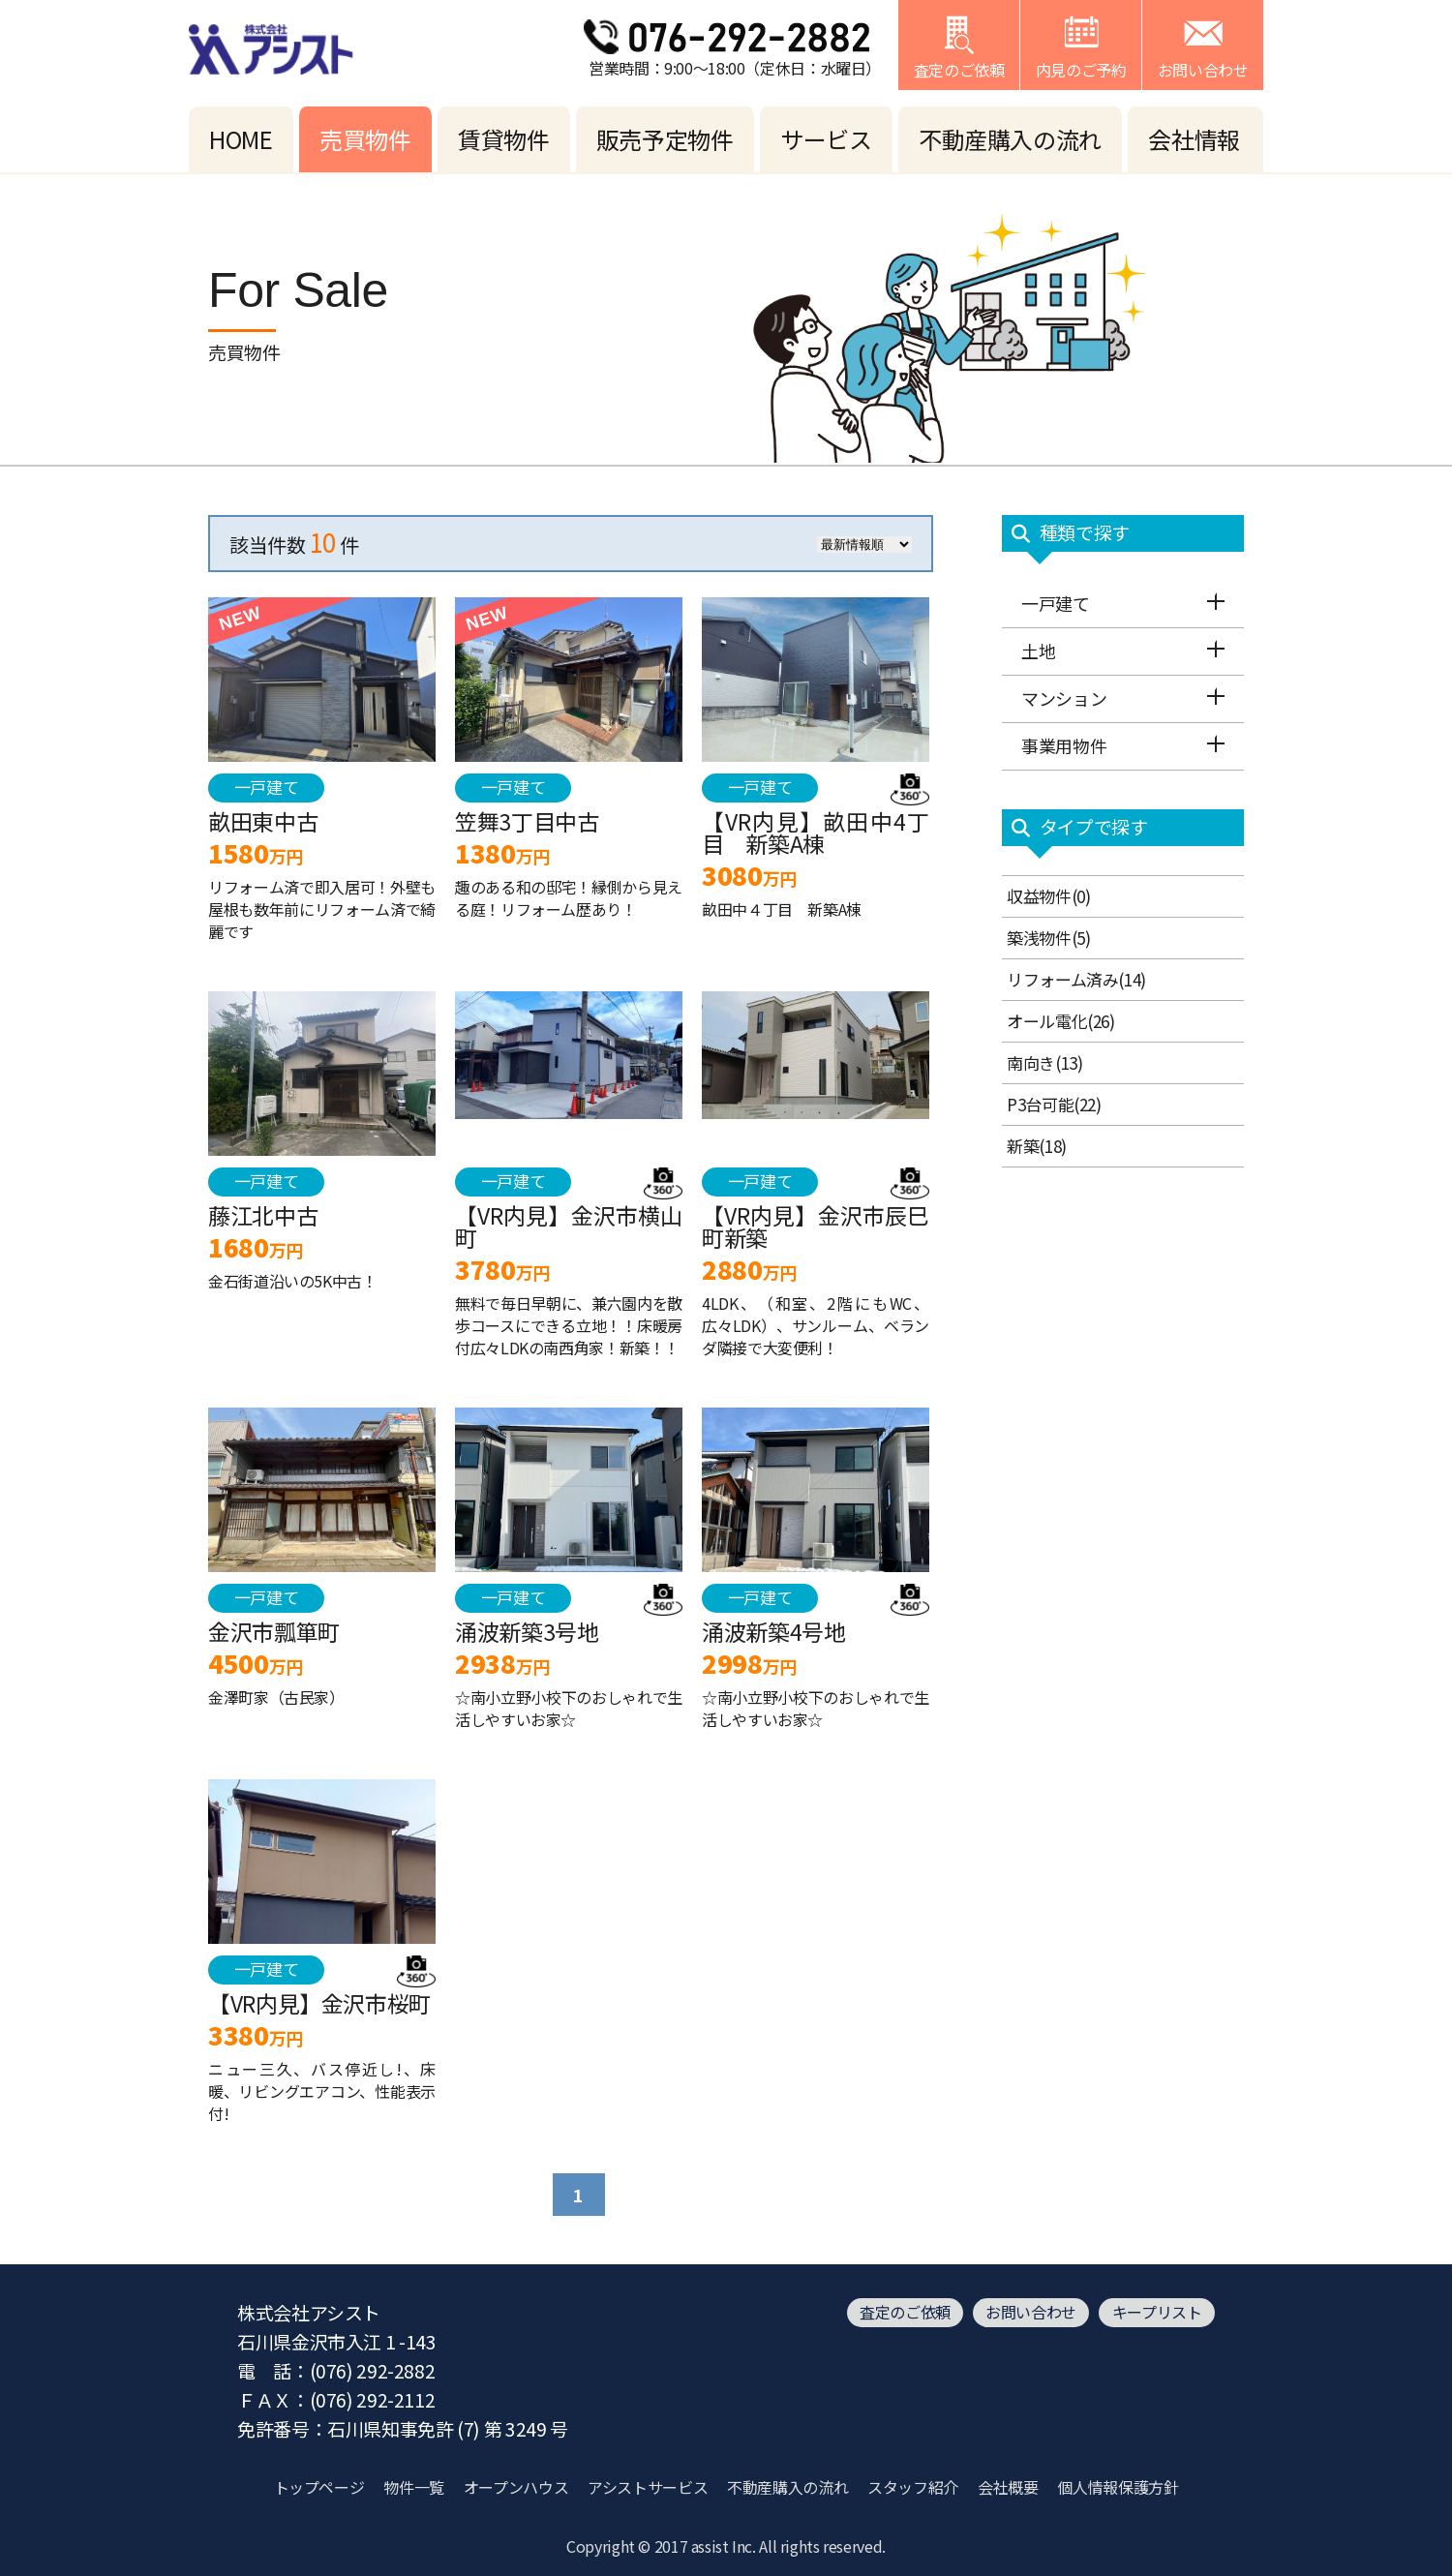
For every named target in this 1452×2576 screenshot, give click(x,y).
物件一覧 (413, 2487)
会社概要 (1008, 2487)
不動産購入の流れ (1010, 139)
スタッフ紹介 (912, 2487)
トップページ (319, 2487)
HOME (241, 139)
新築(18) (1037, 1146)
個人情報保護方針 (1117, 2487)
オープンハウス (516, 2487)
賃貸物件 (504, 139)
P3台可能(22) (1054, 1104)
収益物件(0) (1048, 896)
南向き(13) (1044, 1062)
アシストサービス (648, 2487)
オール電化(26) (1061, 1021)
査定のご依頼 (905, 2311)
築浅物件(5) (1048, 937)
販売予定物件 (665, 139)
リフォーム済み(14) (1076, 979)
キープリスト (1157, 2311)
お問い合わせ (1030, 2311)
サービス (826, 139)
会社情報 (1194, 139)
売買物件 (365, 139)
